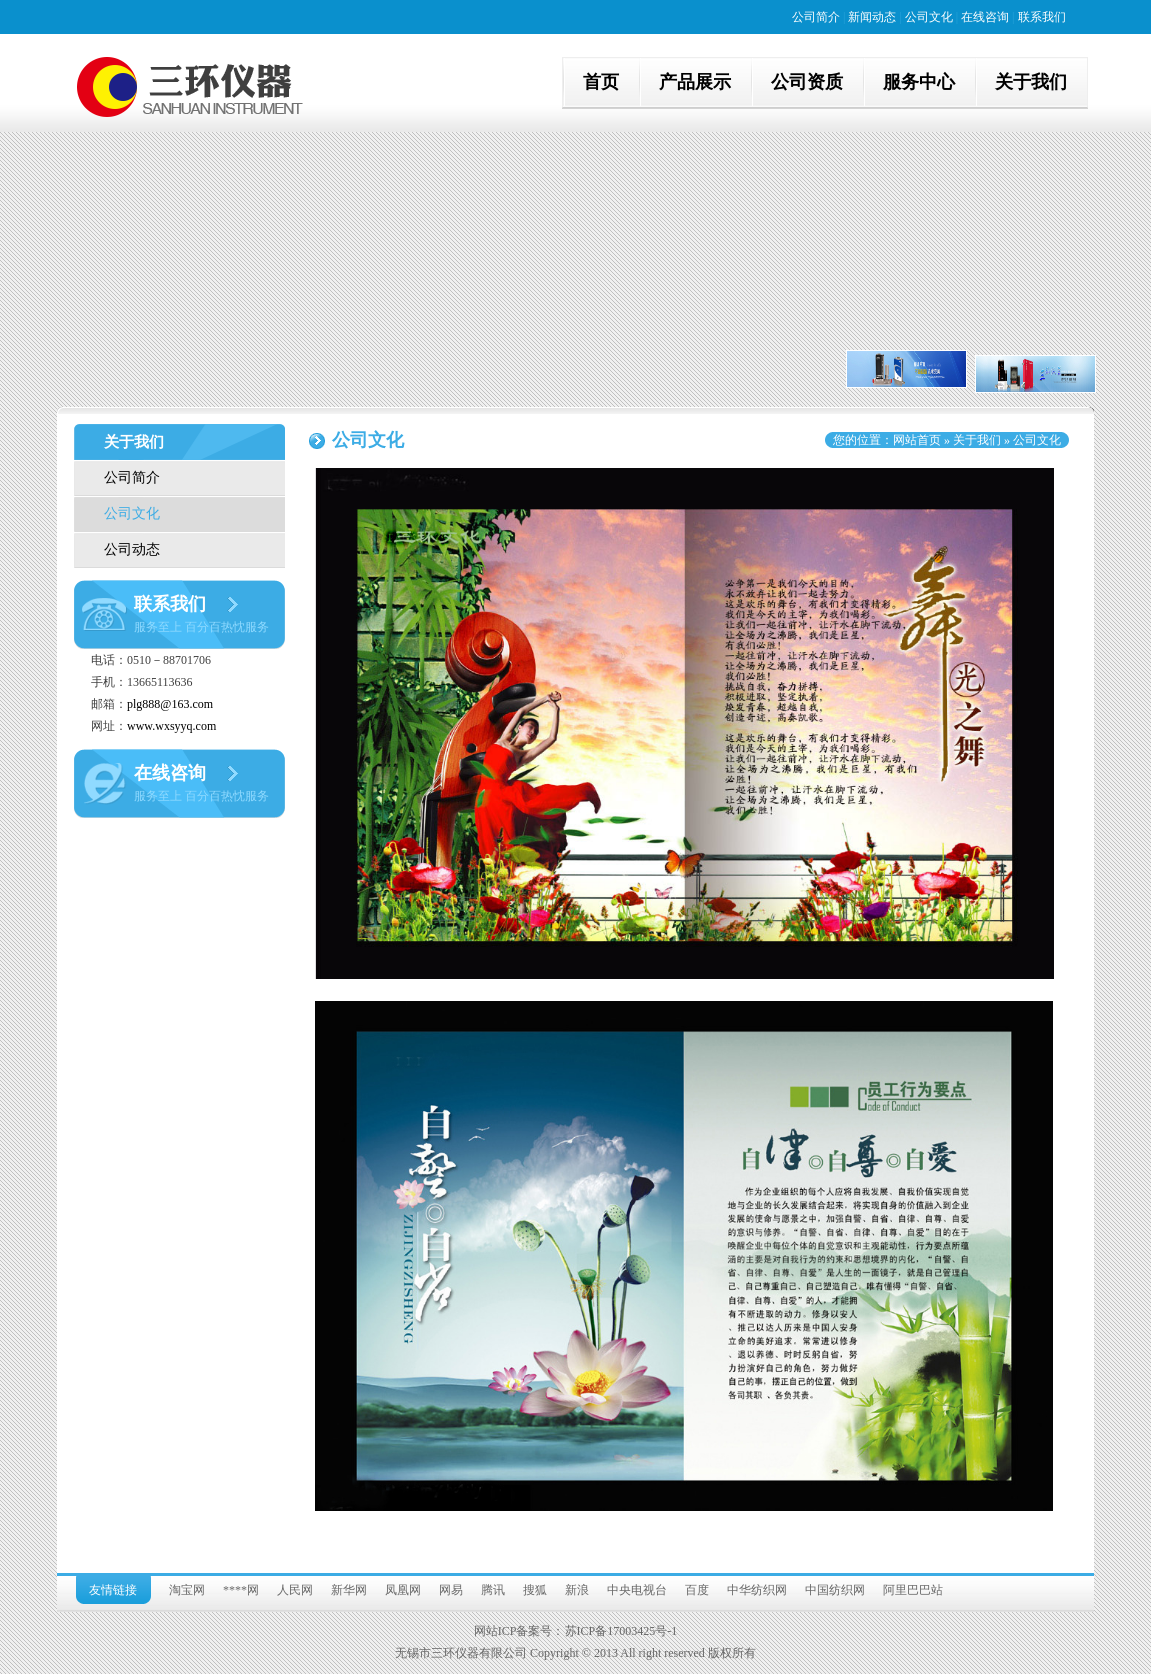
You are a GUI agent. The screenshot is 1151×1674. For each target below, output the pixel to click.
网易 (451, 1590)
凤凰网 (403, 1590)
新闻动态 (872, 17)
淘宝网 (187, 1590)
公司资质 (807, 82)
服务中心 (919, 82)
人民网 (295, 1590)
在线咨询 (985, 17)
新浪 (577, 1590)
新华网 (349, 1590)
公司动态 (132, 549)
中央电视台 (637, 1590)
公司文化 (929, 17)
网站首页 (917, 440)
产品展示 (695, 82)
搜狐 (535, 1590)
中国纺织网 (835, 1590)
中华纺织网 (757, 1590)
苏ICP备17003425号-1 (621, 1631)
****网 (241, 1590)
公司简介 (816, 17)
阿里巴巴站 (913, 1590)
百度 (697, 1590)
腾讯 (493, 1590)
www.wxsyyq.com (171, 726)
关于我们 (1031, 82)
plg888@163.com (170, 704)
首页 (601, 82)
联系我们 (1042, 17)
